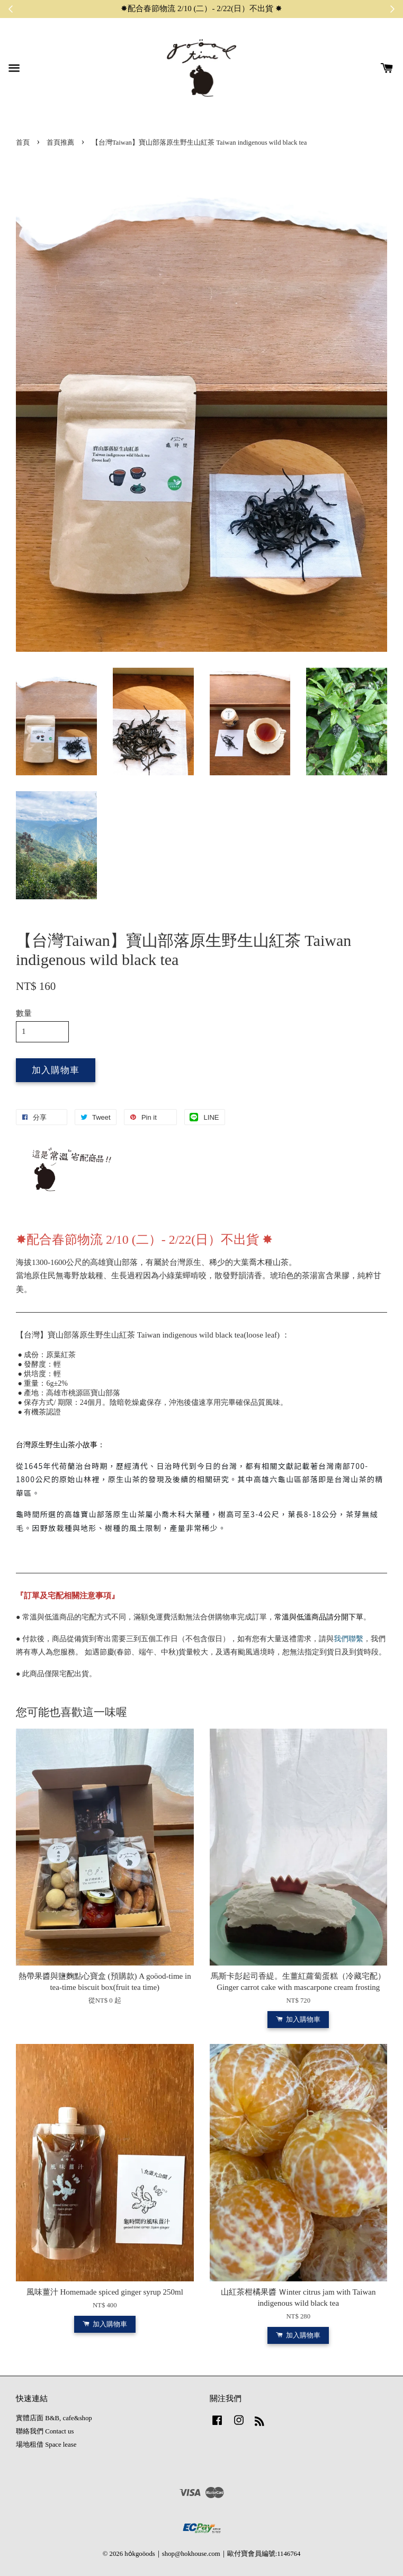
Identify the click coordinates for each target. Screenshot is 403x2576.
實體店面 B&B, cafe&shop (54, 2418)
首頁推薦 (60, 142)
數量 (24, 1013)
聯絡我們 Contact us (45, 2431)
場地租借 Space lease (46, 2444)
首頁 (23, 142)
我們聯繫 (348, 1639)
